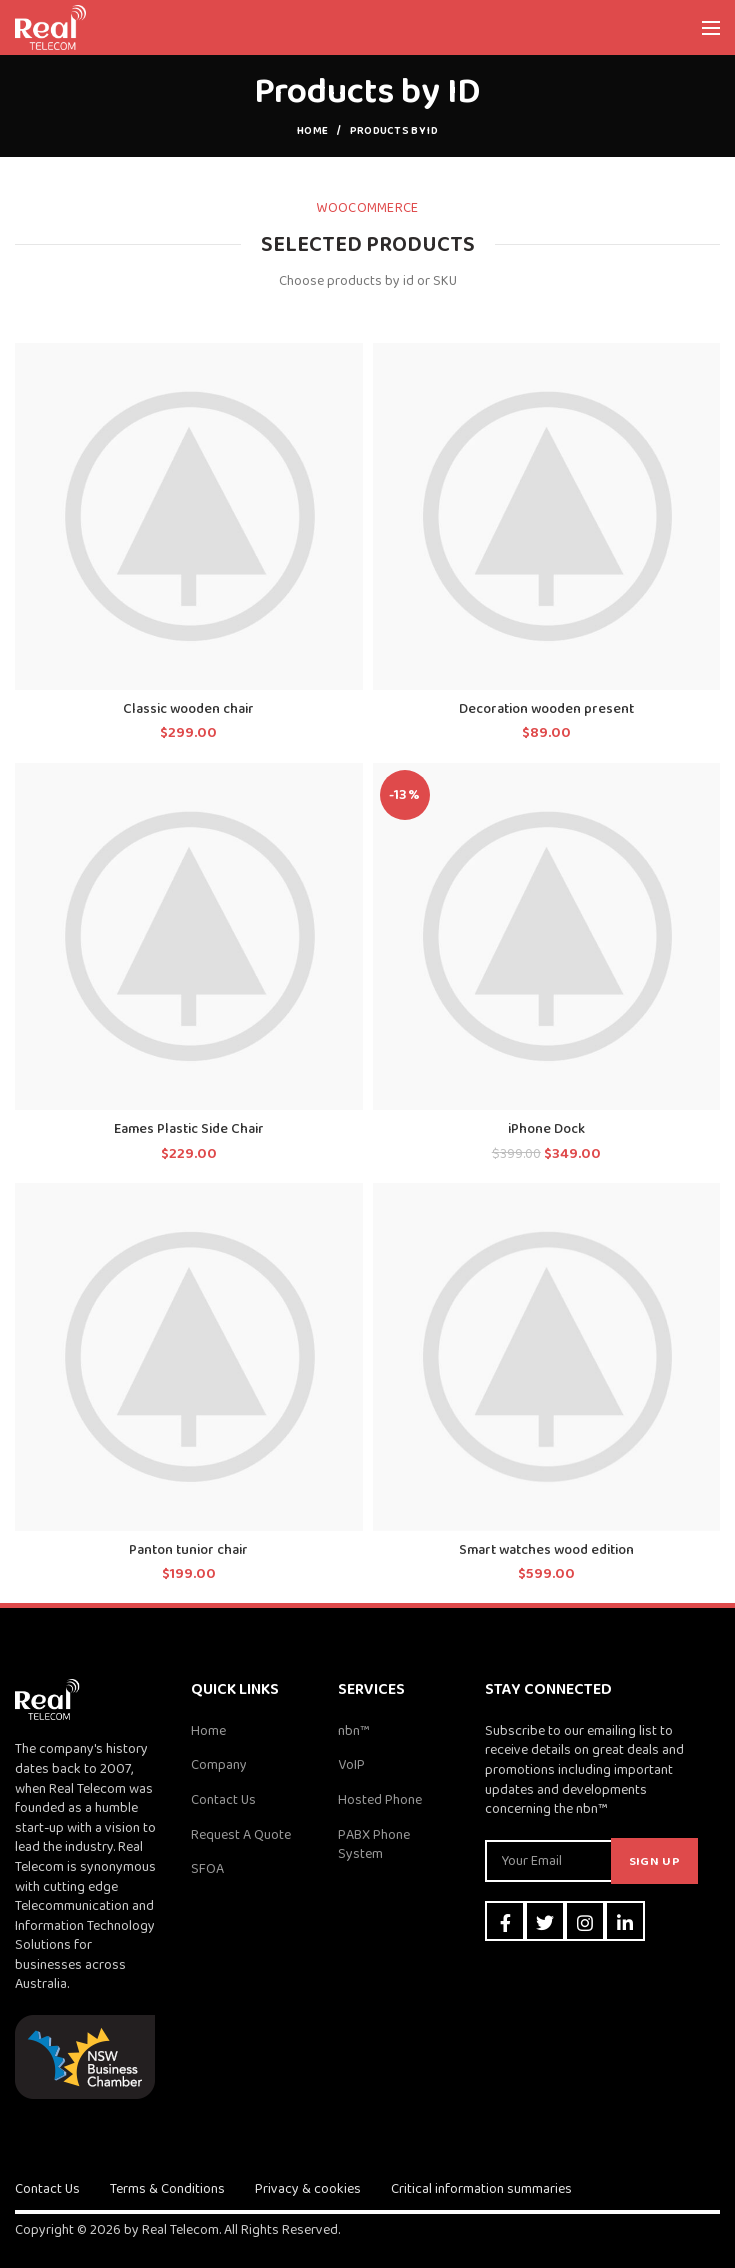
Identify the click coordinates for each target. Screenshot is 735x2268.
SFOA (207, 1869)
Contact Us (223, 1800)
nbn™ (353, 1731)
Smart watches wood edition (546, 1550)
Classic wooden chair (188, 709)
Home (312, 131)
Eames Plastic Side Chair (189, 1129)
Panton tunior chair (188, 1550)
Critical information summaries (481, 2189)
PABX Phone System (374, 1845)
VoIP (351, 1765)
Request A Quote (241, 1835)
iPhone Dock (546, 1129)
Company (219, 1765)
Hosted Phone (380, 1800)
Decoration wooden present (546, 709)
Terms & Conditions (167, 2189)
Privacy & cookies (308, 2189)
